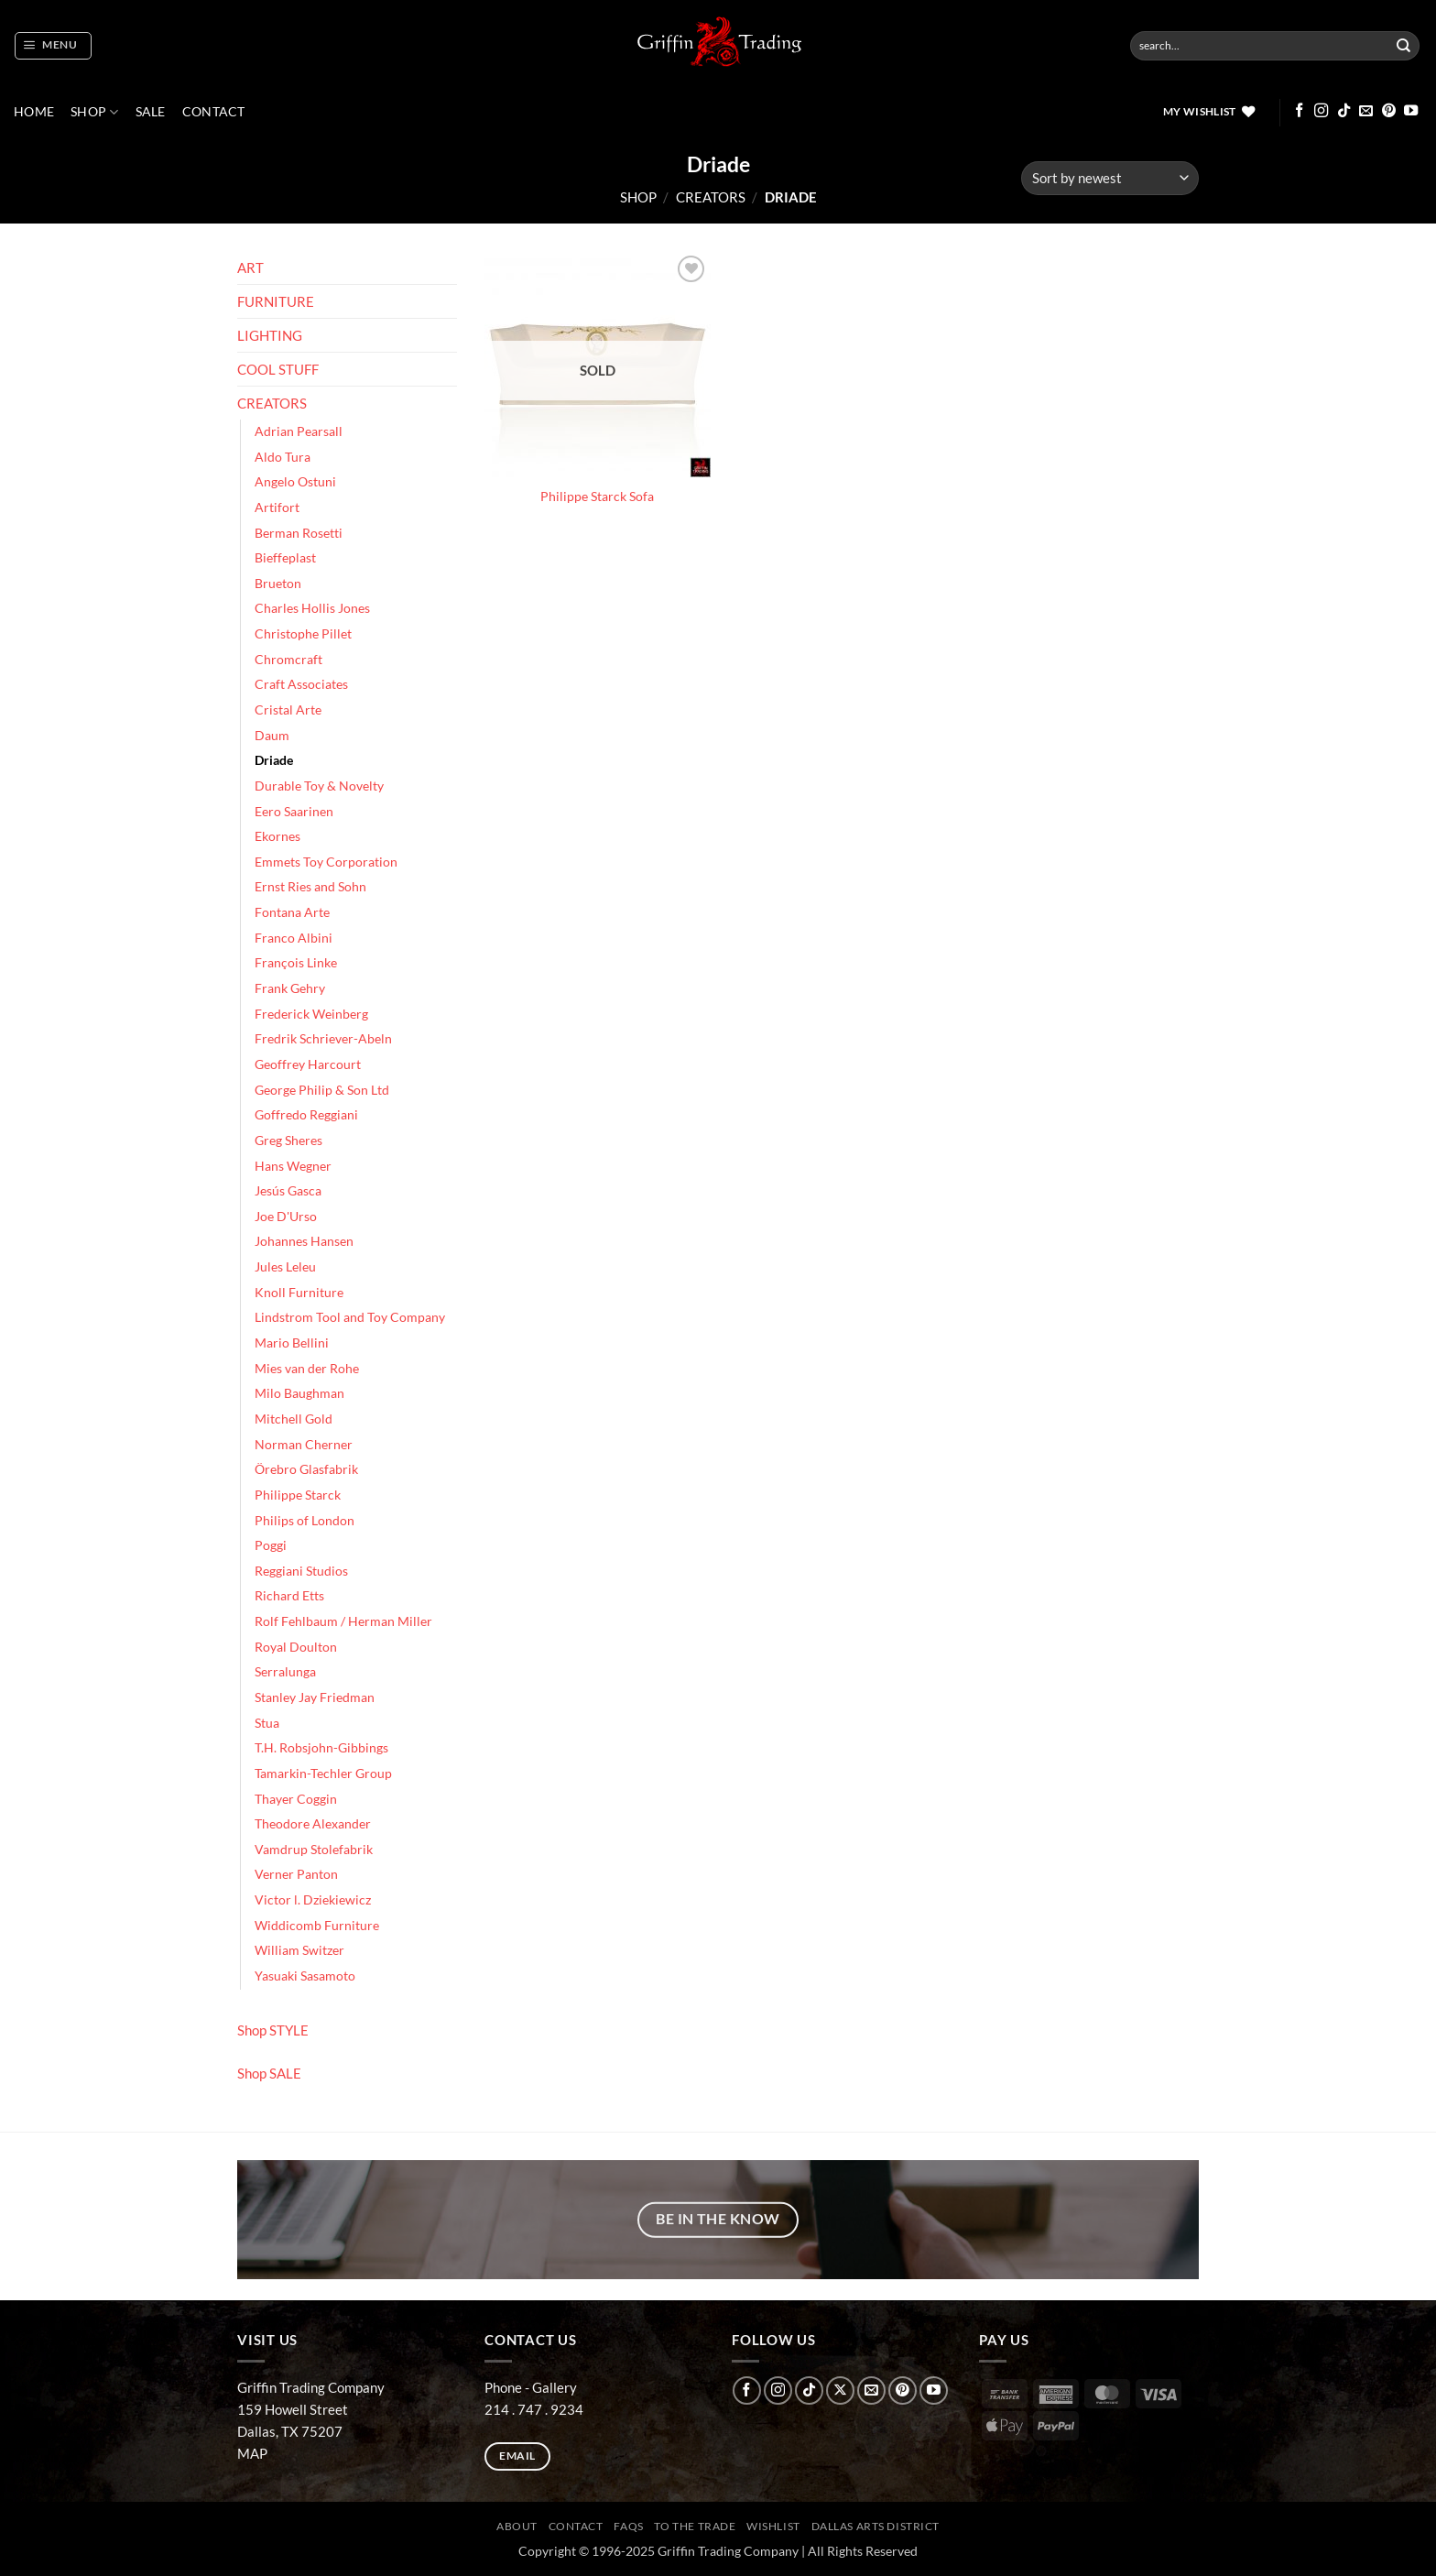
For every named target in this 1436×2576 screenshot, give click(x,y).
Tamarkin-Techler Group (323, 1773)
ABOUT (517, 2526)
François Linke (296, 962)
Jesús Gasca (288, 1191)
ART (250, 267)
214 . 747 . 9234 (533, 2409)
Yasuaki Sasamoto (305, 1976)
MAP (252, 2453)
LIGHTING (269, 335)
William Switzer (299, 1950)
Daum (272, 735)
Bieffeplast (285, 558)
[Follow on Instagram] (1321, 111)
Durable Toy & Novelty (319, 786)
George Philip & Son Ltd (322, 1090)
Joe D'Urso (286, 1216)
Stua (267, 1723)
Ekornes (277, 836)
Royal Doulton (296, 1647)
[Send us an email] (1366, 111)
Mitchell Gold (293, 1419)
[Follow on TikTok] (1344, 111)
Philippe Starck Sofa (597, 496)
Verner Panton (296, 1874)
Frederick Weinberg (311, 1014)
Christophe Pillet (303, 634)
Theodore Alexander (313, 1824)
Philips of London (304, 1520)
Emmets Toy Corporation (326, 862)
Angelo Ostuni (295, 482)
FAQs (628, 2526)
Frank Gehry (290, 988)
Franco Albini (293, 938)
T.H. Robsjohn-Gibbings (321, 1748)
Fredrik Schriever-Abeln (323, 1038)
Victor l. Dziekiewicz (313, 1900)
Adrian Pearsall (299, 431)
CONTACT (213, 111)
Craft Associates (301, 684)
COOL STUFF (278, 369)
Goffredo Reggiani (306, 1115)
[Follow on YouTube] (1411, 111)
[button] (53, 46)
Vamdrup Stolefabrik (314, 1849)
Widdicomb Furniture (317, 1925)
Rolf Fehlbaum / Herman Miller (343, 1621)
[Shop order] (1110, 178)
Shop (95, 112)
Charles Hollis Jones (312, 608)
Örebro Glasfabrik (306, 1469)
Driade (274, 760)
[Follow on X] (840, 2390)
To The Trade (694, 2526)
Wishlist (773, 2526)
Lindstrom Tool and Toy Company (350, 1317)
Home (34, 111)
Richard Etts (289, 1595)
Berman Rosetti (299, 533)
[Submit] (1404, 45)
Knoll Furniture (299, 1292)
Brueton (278, 583)
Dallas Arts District (876, 2526)
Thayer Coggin (296, 1799)
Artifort (277, 507)
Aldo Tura (282, 457)
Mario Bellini (292, 1343)
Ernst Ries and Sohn (310, 886)
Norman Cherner (304, 1444)
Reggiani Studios (301, 1571)
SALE (151, 111)
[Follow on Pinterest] (1389, 111)
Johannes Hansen (304, 1241)
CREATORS (710, 197)
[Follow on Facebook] (1299, 111)
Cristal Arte (288, 710)
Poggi (271, 1545)
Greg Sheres (288, 1140)
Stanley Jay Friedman (315, 1697)
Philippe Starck (298, 1495)
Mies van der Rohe (307, 1368)
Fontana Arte (292, 912)
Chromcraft (288, 659)
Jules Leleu (285, 1267)
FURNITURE (275, 301)
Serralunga (285, 1672)
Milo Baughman (299, 1393)
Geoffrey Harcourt (308, 1064)
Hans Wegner (293, 1166)
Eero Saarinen (294, 811)
